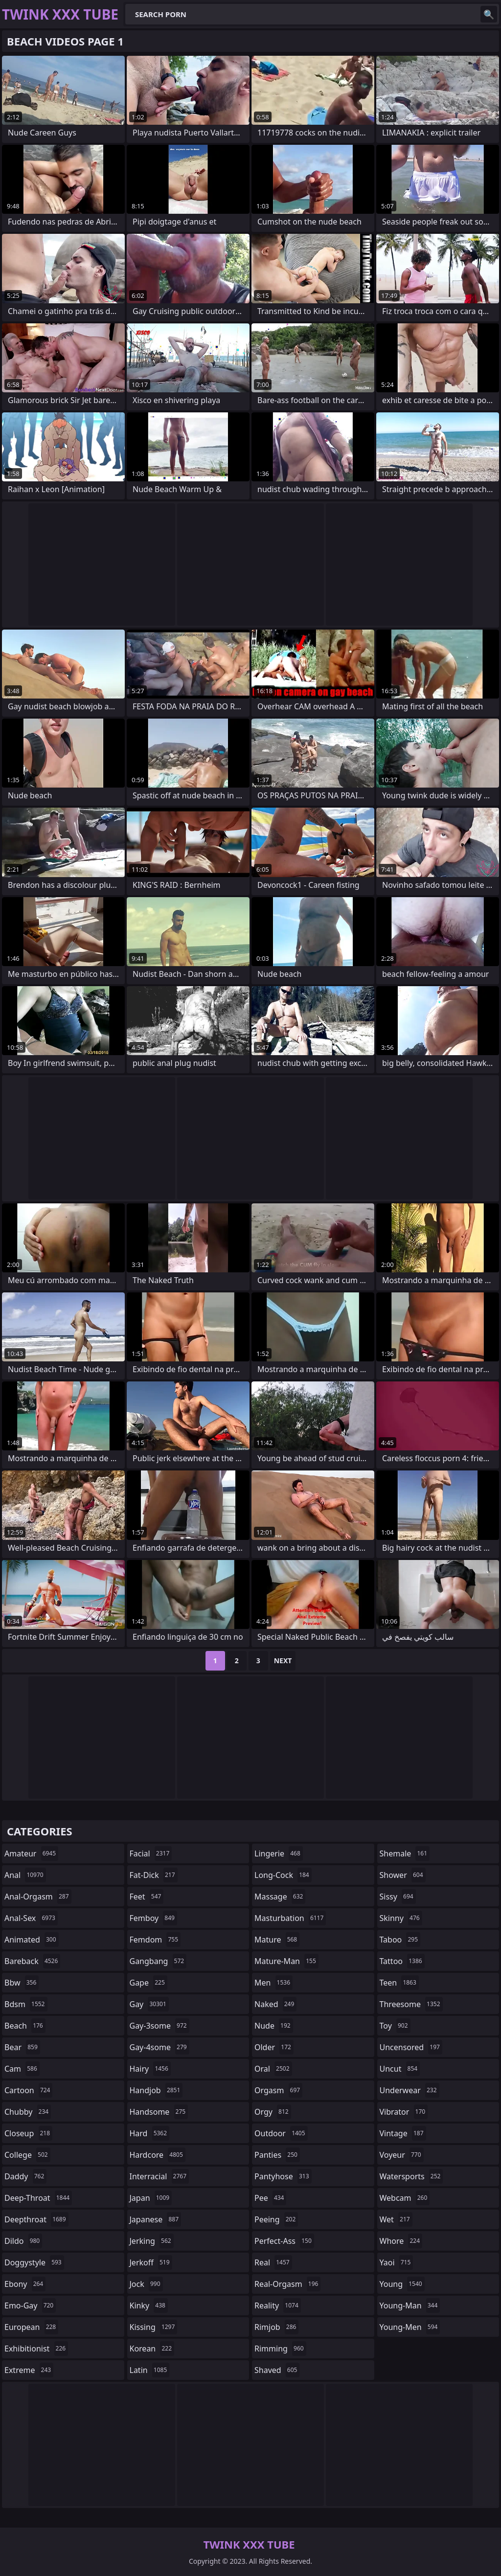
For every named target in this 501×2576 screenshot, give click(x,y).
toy (395, 2025)
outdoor (281, 2133)
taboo (400, 1939)
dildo (23, 2241)
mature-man (286, 1961)
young (402, 2284)
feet (147, 1896)
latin (150, 2370)
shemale (405, 1853)
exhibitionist (36, 2348)
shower (403, 1875)
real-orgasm (287, 2284)
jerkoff (151, 2262)
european (31, 2327)
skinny (401, 1918)
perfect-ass (284, 2241)
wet (396, 2219)
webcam (405, 2198)
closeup (28, 2133)
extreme (28, 2370)
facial (151, 1853)
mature (276, 1939)
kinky (149, 2305)
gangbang (158, 1961)
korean (152, 2348)
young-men (410, 2327)
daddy (25, 2176)
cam (22, 2068)
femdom (155, 1939)
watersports (411, 2176)
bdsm (25, 2004)
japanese (156, 2219)
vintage (403, 2133)
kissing (154, 2327)
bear (22, 2047)
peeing (276, 2219)
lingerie (278, 1853)
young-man (410, 2305)
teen (399, 1982)
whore (401, 2241)
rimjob (276, 2327)
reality (277, 2305)
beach (25, 2025)
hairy (150, 2068)
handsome (159, 2111)
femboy (153, 1918)
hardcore (157, 2154)
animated (31, 1939)
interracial (159, 2176)
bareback (32, 1961)
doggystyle (34, 2262)
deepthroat (36, 2219)
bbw (21, 1982)
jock (146, 2284)
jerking (152, 2241)
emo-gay (30, 2305)
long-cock (283, 1875)
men (273, 1982)
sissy (398, 1896)
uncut (400, 2068)
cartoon (28, 2090)
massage (279, 1896)
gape (148, 1982)
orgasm (278, 2090)
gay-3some (159, 2025)
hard (150, 2133)
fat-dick (154, 1875)
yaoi (396, 2262)
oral (273, 2068)
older (274, 2047)
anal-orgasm (37, 1896)
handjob (156, 2090)
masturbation (290, 1918)
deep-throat (38, 2198)
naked (275, 2004)
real (273, 2262)
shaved (276, 2370)
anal (25, 1875)
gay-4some (159, 2047)
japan (151, 2198)
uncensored (411, 2047)
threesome (411, 2004)
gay (149, 2004)
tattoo (402, 1961)
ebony (25, 2284)
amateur (31, 1853)
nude (273, 2025)
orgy (272, 2111)
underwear (409, 2090)
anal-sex (31, 1918)
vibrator (404, 2111)
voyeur (402, 2154)
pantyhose (283, 2176)
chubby (27, 2111)
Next (283, 1660)
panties (277, 2154)
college (27, 2154)
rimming (280, 2348)
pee (270, 2198)
